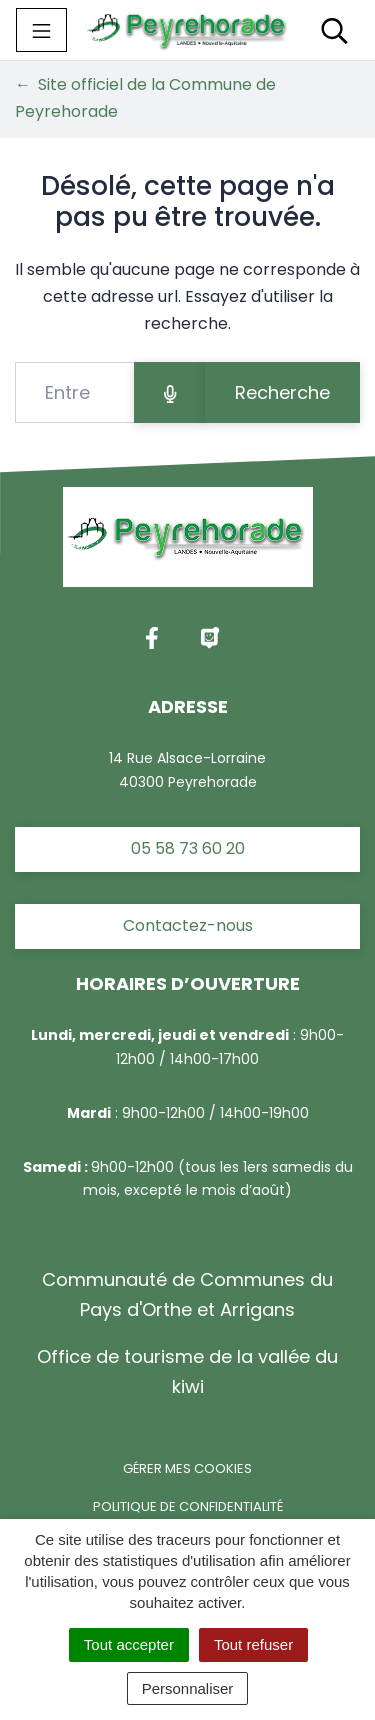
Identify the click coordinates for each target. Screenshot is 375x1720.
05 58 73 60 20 (188, 848)
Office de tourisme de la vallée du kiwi (187, 1371)
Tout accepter (129, 1644)
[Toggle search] (334, 30)
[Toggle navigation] (41, 30)
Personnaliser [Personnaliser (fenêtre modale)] (188, 1688)
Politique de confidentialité (188, 1506)
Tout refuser (253, 1644)
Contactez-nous (188, 925)
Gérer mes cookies (187, 1468)
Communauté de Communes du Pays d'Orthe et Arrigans (187, 1294)
